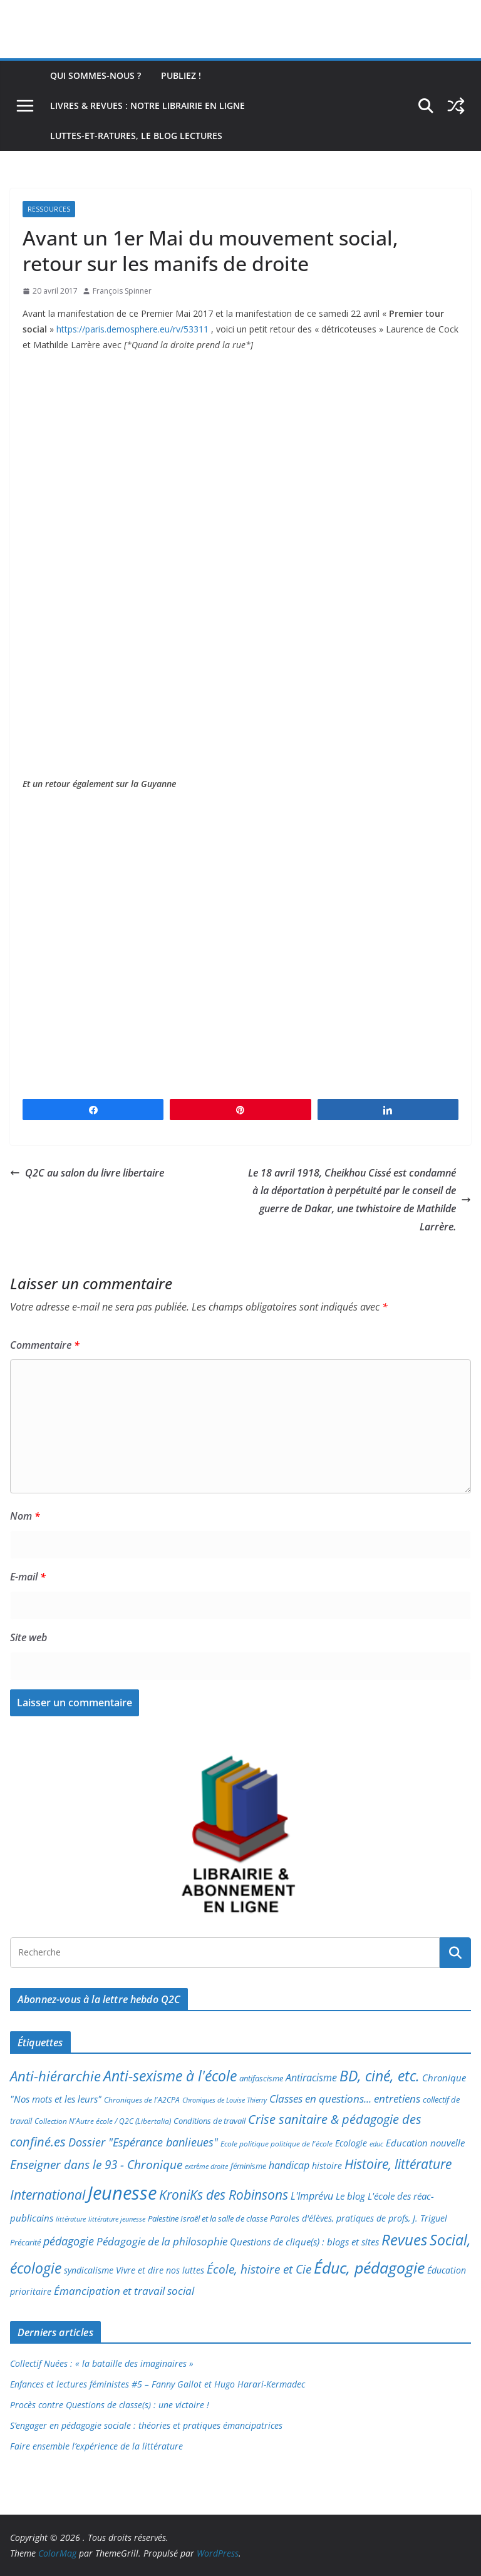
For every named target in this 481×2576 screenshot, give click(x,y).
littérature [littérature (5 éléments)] (71, 2219)
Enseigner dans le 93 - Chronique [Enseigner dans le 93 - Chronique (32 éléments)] (96, 2164)
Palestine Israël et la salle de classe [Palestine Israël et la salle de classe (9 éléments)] (207, 2218)
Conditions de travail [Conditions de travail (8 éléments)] (209, 2121)
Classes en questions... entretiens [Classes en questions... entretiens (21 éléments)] (344, 2098)
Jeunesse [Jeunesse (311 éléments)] (122, 2192)
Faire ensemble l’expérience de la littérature (96, 2446)
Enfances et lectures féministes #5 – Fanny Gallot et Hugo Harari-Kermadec (157, 2384)
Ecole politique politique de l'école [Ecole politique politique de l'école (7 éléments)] (276, 2143)
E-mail (28, 1577)
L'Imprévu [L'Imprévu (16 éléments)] (312, 2196)
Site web (28, 1637)
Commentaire (45, 1345)
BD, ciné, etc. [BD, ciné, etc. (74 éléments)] (379, 2076)
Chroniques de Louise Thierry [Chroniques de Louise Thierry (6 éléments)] (224, 2100)
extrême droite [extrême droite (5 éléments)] (206, 2166)
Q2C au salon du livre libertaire (87, 1173)
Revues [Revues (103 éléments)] (404, 2239)
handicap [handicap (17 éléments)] (289, 2165)
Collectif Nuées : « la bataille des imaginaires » (102, 2363)
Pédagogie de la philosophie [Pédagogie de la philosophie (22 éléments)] (161, 2241)
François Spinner (122, 291)
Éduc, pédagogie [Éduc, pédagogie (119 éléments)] (369, 2267)
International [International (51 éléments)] (47, 2194)
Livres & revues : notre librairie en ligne (147, 105)
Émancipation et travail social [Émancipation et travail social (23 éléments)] (124, 2291)
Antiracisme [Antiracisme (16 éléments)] (311, 2077)
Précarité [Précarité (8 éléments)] (25, 2242)
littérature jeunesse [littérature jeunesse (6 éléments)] (116, 2218)
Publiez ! (181, 75)
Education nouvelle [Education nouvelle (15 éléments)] (425, 2142)
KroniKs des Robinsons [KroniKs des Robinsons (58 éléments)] (223, 2194)
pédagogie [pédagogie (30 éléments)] (68, 2241)
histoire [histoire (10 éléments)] (327, 2166)
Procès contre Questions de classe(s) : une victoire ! (109, 2405)
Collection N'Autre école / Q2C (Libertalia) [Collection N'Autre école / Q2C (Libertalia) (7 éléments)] (102, 2121)
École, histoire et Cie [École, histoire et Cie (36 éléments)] (259, 2268)
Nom (25, 1516)
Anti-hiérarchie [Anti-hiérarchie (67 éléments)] (55, 2075)
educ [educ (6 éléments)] (376, 2143)
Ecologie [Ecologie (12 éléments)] (351, 2143)
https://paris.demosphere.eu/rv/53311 (132, 329)
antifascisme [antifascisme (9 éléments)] (261, 2078)
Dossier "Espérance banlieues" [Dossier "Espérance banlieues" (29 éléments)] (143, 2142)
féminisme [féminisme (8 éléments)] (248, 2166)
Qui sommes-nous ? (95, 75)
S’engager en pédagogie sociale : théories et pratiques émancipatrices (146, 2425)
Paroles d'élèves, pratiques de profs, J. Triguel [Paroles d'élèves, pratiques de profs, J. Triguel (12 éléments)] (358, 2218)
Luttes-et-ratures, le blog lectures (136, 136)
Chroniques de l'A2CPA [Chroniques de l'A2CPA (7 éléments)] (142, 2099)
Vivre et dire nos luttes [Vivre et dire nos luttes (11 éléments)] (160, 2270)
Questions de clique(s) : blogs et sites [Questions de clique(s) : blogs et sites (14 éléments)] (304, 2241)
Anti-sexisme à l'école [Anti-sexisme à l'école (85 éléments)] (170, 2076)
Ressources (49, 209)
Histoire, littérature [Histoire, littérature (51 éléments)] (398, 2164)
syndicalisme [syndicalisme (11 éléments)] (88, 2270)
